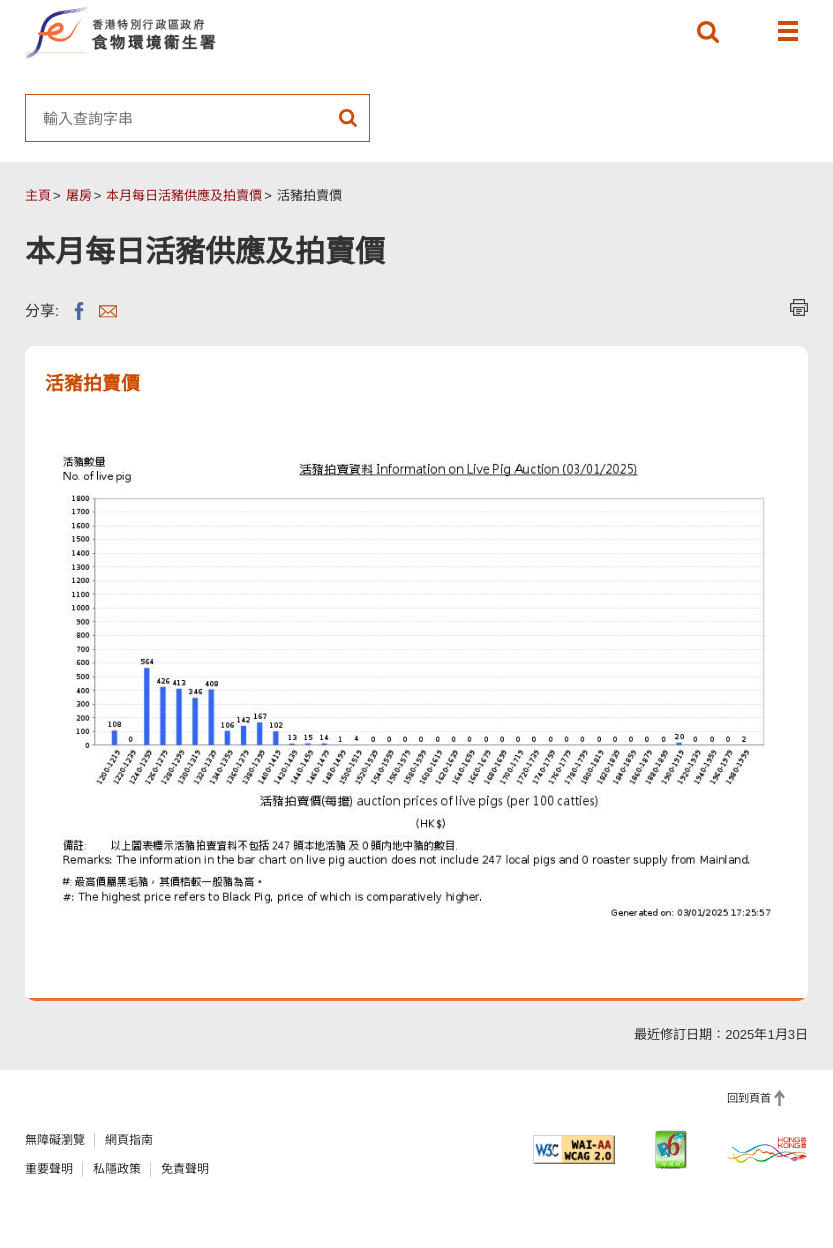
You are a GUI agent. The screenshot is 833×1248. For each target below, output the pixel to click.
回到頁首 (749, 1098)
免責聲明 (185, 1169)
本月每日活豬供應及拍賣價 (184, 195)
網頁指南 (129, 1140)
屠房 (79, 195)
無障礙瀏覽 (55, 1140)
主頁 (38, 195)
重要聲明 (49, 1169)
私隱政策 (117, 1169)
